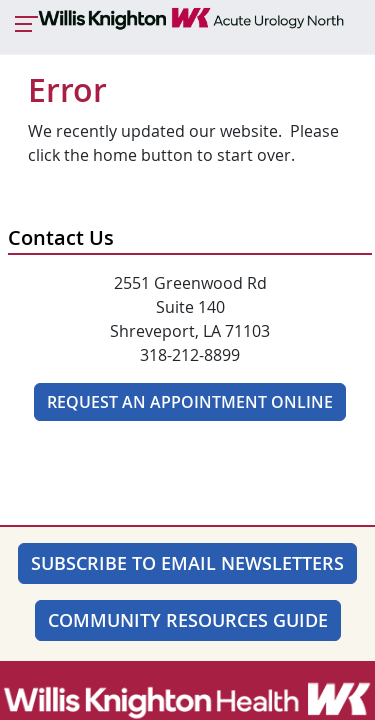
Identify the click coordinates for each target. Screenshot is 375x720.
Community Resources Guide (188, 620)
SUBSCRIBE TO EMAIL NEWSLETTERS (187, 563)
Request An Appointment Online (190, 402)
